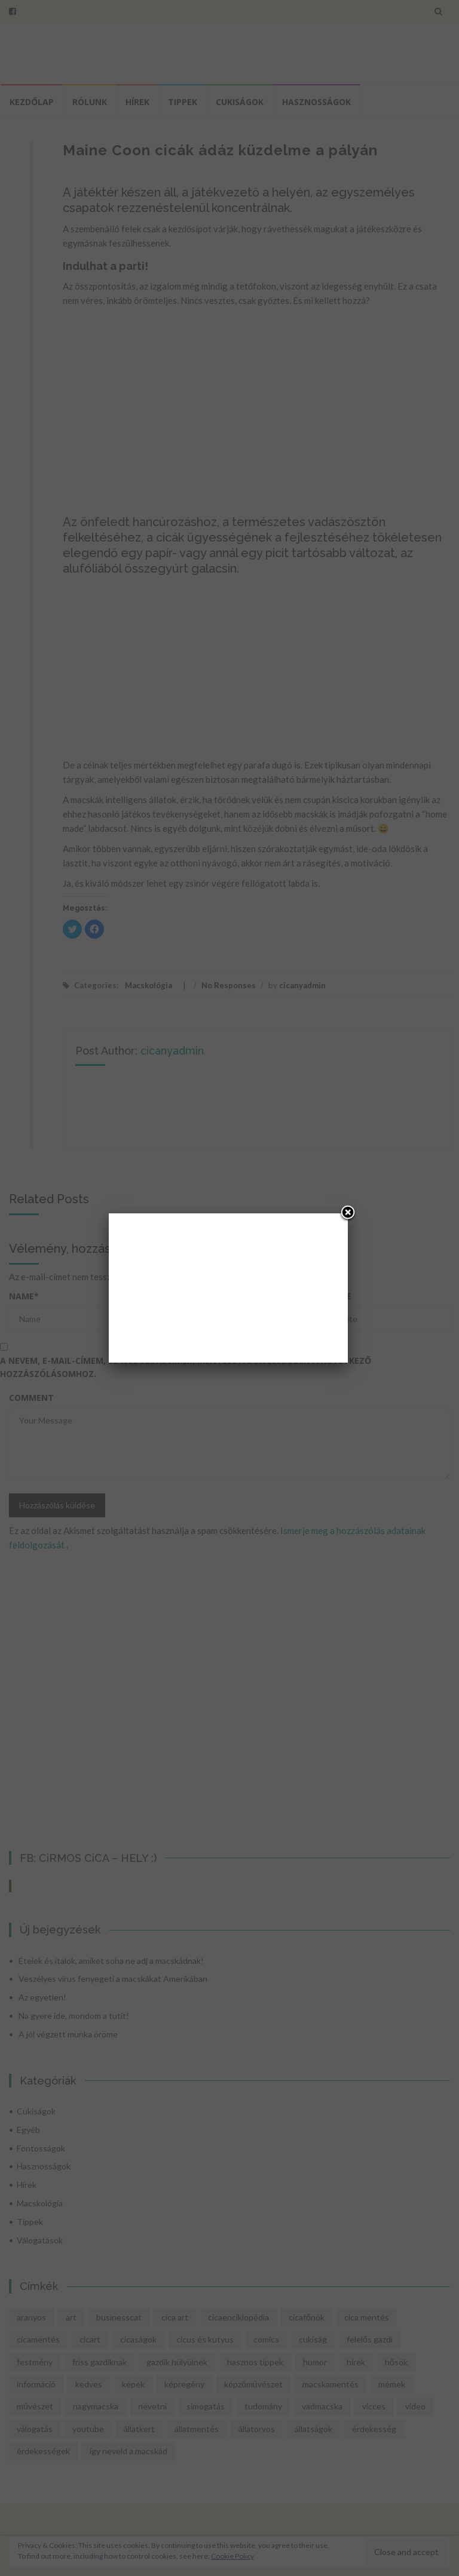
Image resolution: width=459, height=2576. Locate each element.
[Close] (348, 1213)
